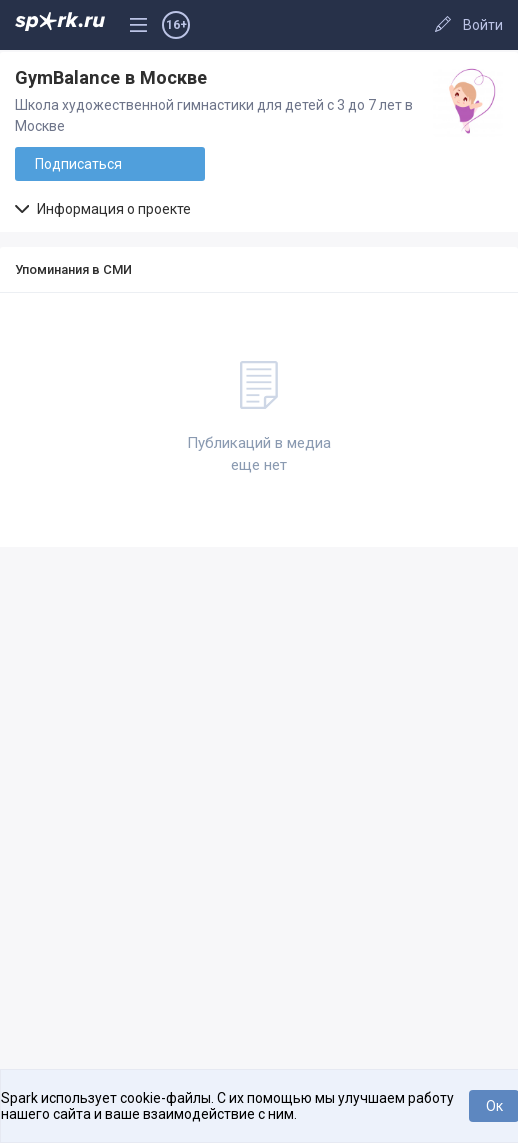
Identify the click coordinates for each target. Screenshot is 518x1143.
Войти (483, 25)
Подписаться (78, 164)
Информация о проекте (103, 209)
